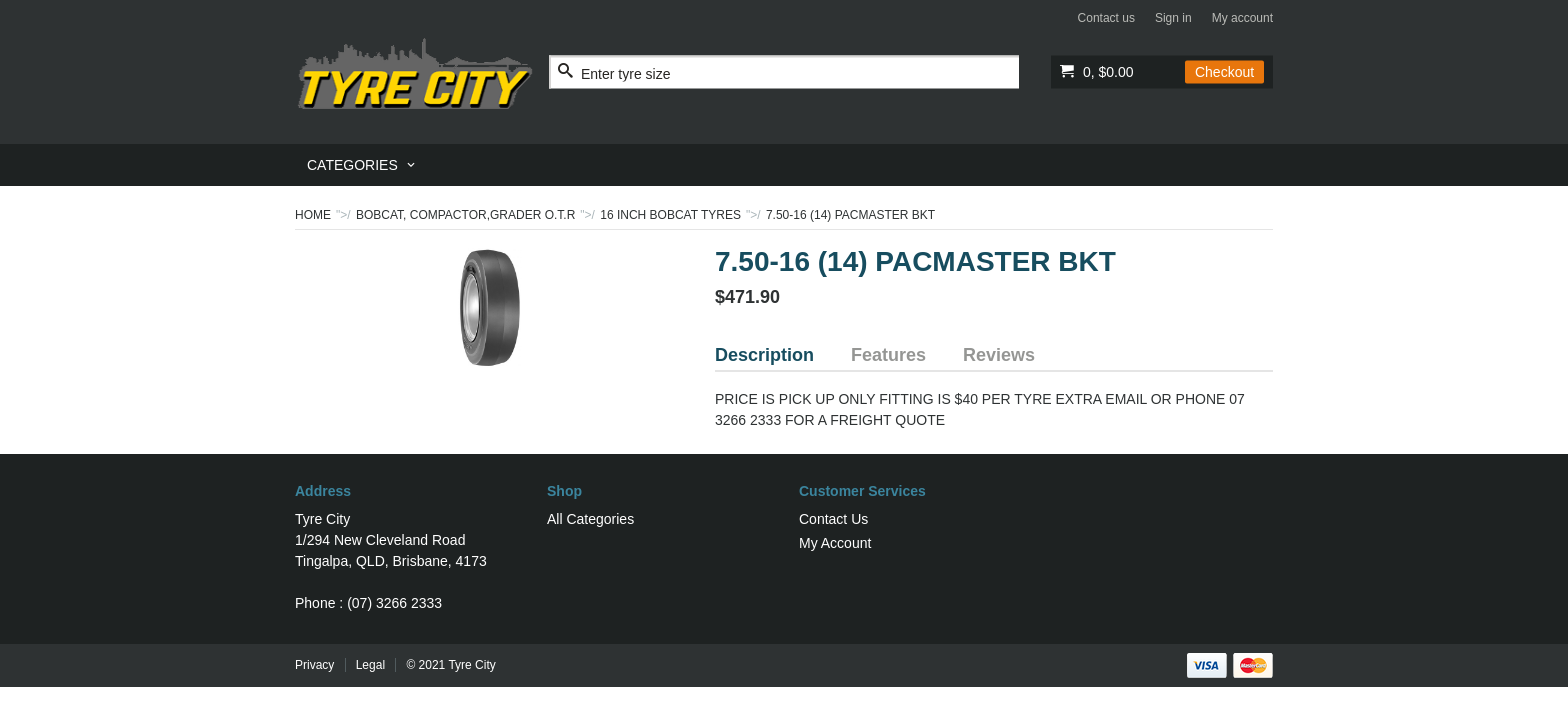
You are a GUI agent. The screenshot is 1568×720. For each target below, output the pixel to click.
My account (1242, 18)
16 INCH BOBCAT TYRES (670, 215)
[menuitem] (362, 165)
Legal (370, 665)
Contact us (1106, 18)
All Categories (590, 519)
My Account (835, 543)
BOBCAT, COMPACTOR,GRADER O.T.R (465, 215)
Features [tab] (888, 355)
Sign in (1173, 18)
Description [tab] (764, 355)
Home (313, 215)
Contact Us (833, 519)
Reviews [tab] (999, 355)
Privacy (314, 665)
